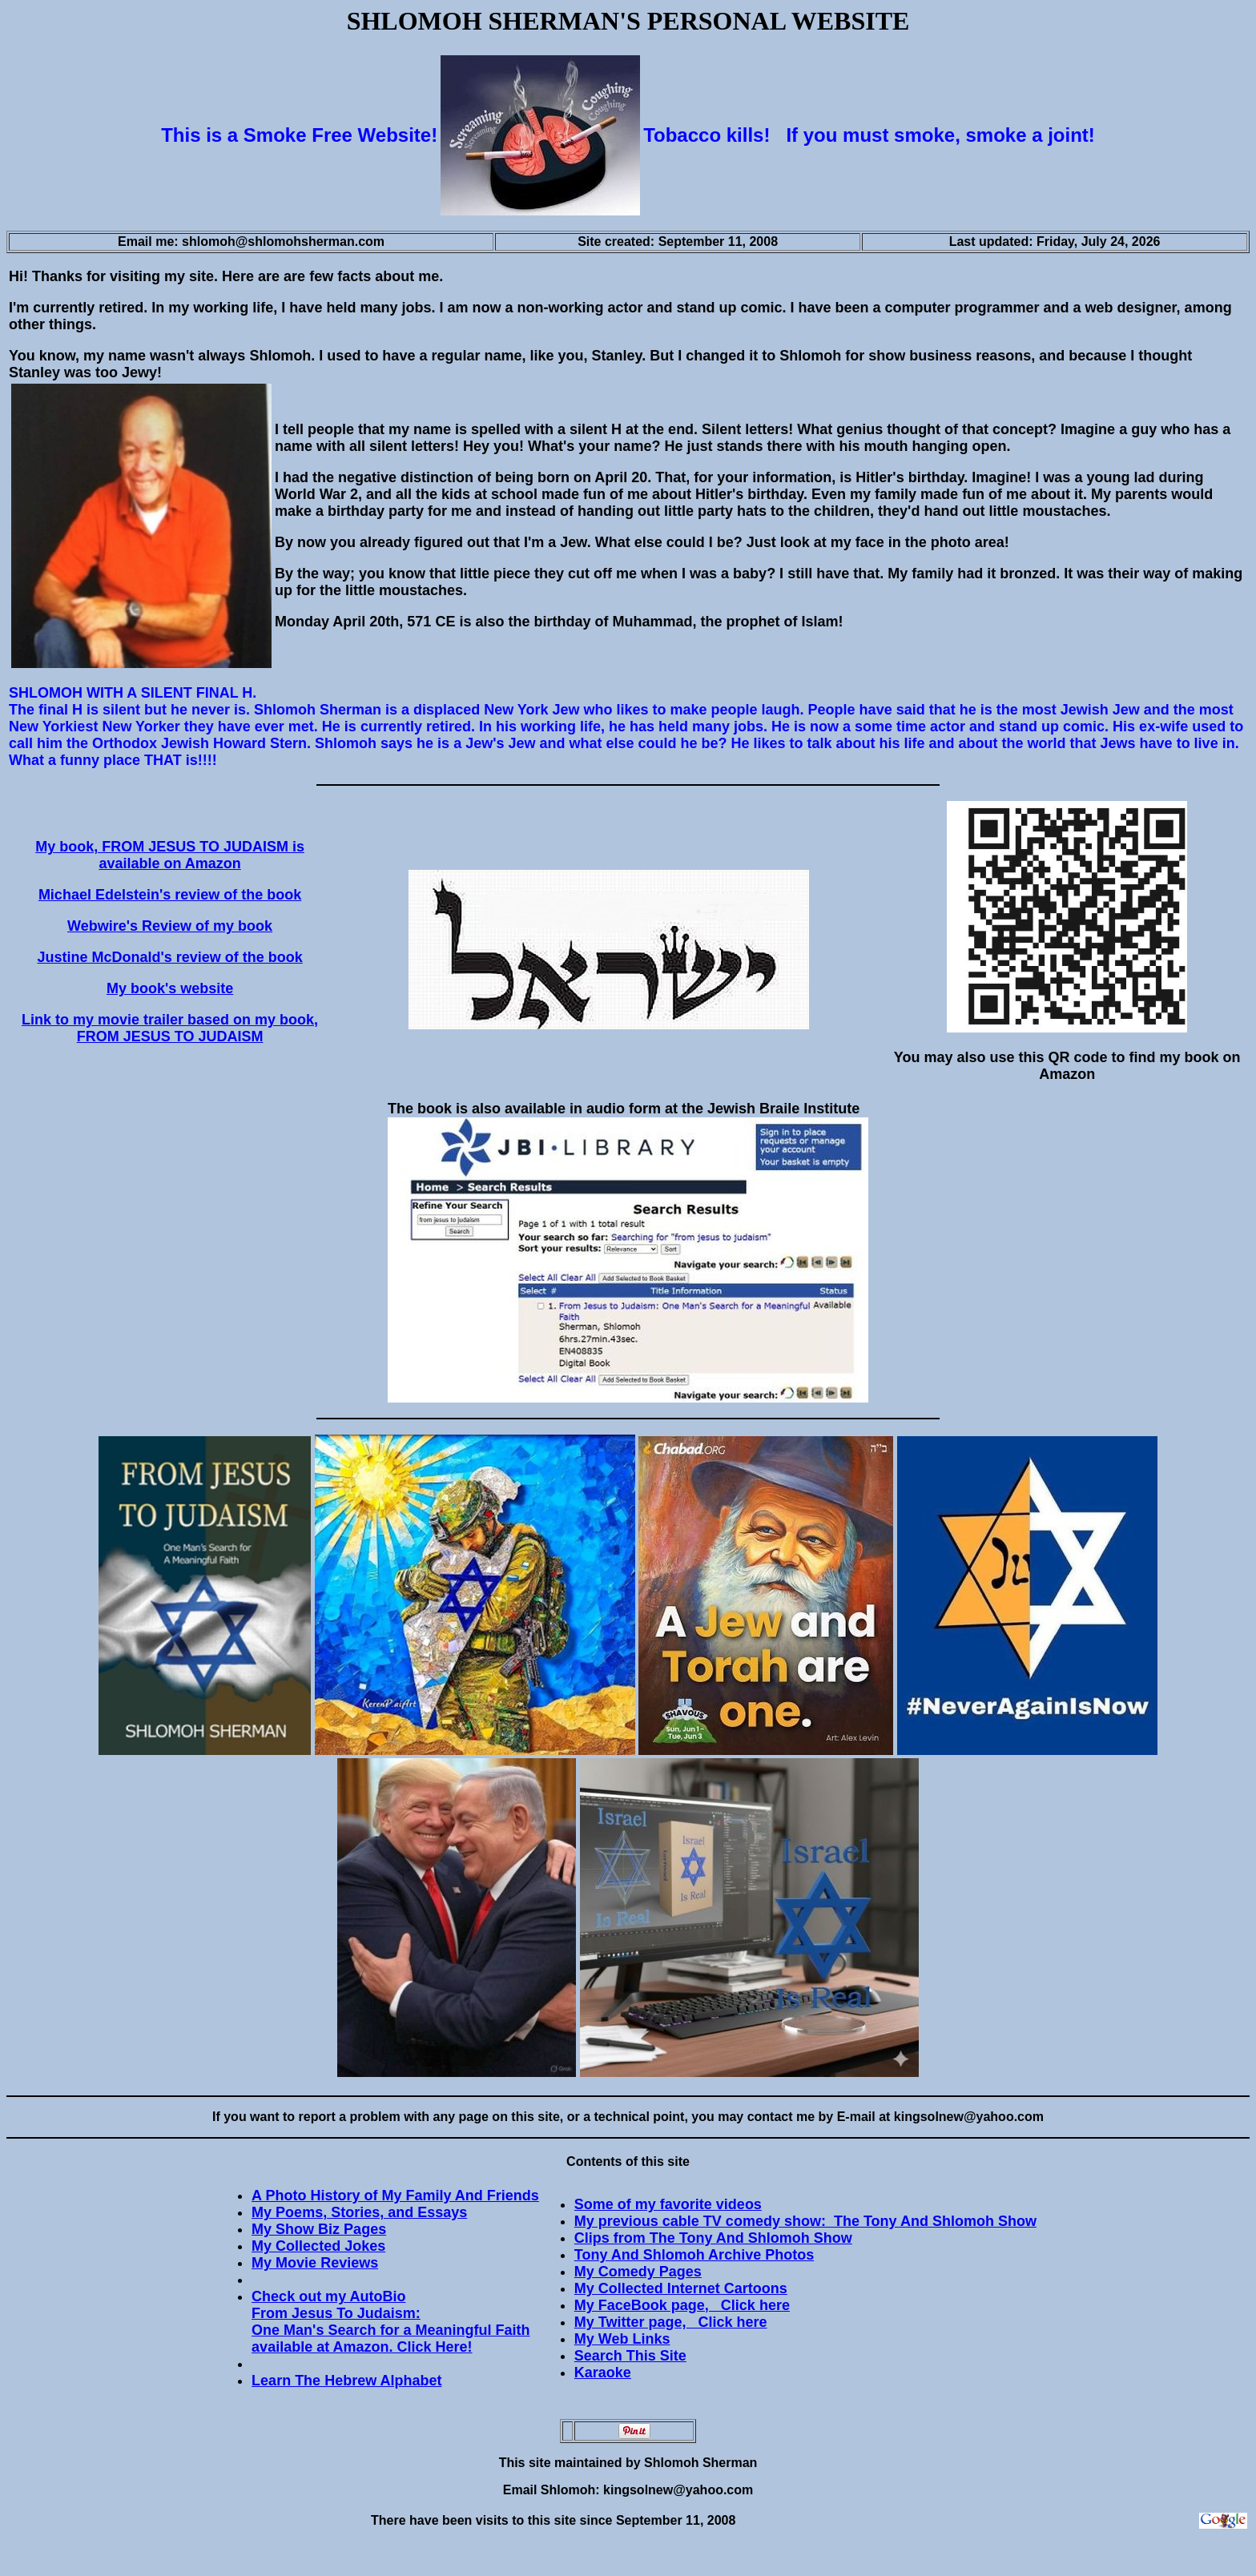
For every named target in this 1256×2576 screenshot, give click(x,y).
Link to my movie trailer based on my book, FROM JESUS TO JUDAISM (170, 1028)
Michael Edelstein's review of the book (169, 895)
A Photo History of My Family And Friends (395, 2196)
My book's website (170, 988)
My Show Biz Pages (319, 2229)
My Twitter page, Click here (670, 2322)
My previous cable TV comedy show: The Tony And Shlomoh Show (805, 2221)
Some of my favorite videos (668, 2204)
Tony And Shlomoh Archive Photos (694, 2255)
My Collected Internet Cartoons (680, 2288)
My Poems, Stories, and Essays (359, 2212)
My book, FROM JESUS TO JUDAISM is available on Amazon (169, 855)
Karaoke (602, 2373)
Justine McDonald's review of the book (169, 957)
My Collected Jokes (318, 2246)
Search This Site (630, 2356)
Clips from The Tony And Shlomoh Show (713, 2238)
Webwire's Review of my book (169, 926)
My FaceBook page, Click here (682, 2305)
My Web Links (622, 2339)
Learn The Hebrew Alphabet (346, 2381)
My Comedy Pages (638, 2272)
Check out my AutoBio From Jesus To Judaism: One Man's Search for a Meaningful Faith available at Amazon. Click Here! (390, 2321)
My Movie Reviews (315, 2263)
